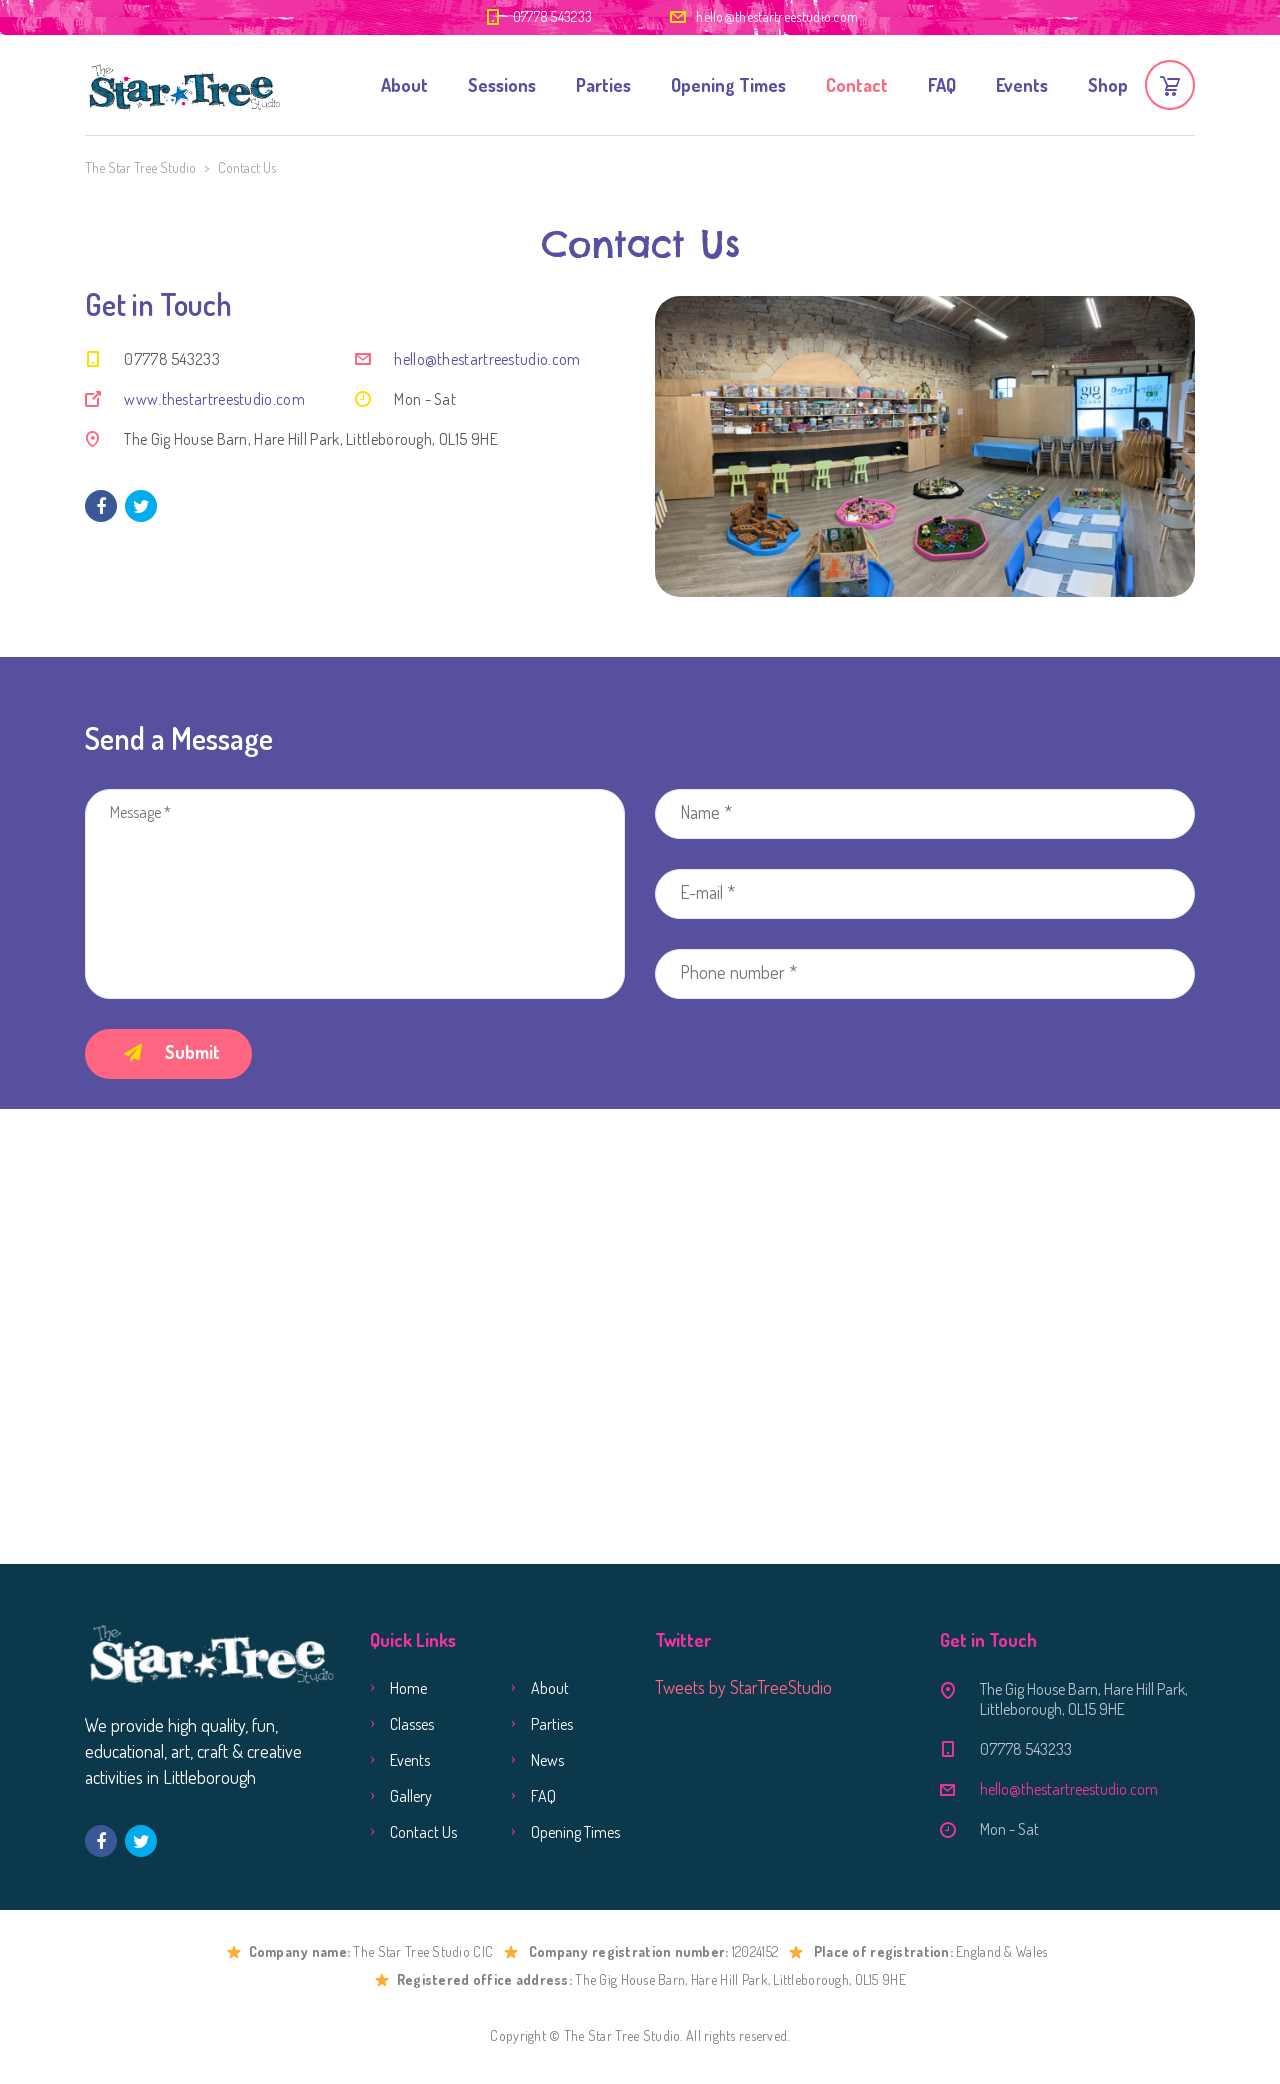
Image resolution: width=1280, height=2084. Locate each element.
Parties (603, 85)
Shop (1108, 85)
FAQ (942, 85)
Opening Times (728, 85)
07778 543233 (553, 16)
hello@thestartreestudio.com (777, 16)
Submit (172, 1052)
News (547, 1760)
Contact (857, 85)
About (404, 85)
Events (1022, 85)
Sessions (502, 85)
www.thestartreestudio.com (214, 399)
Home (408, 1688)
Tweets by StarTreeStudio (743, 1687)
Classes (412, 1724)
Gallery (411, 1796)
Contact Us (423, 1832)
